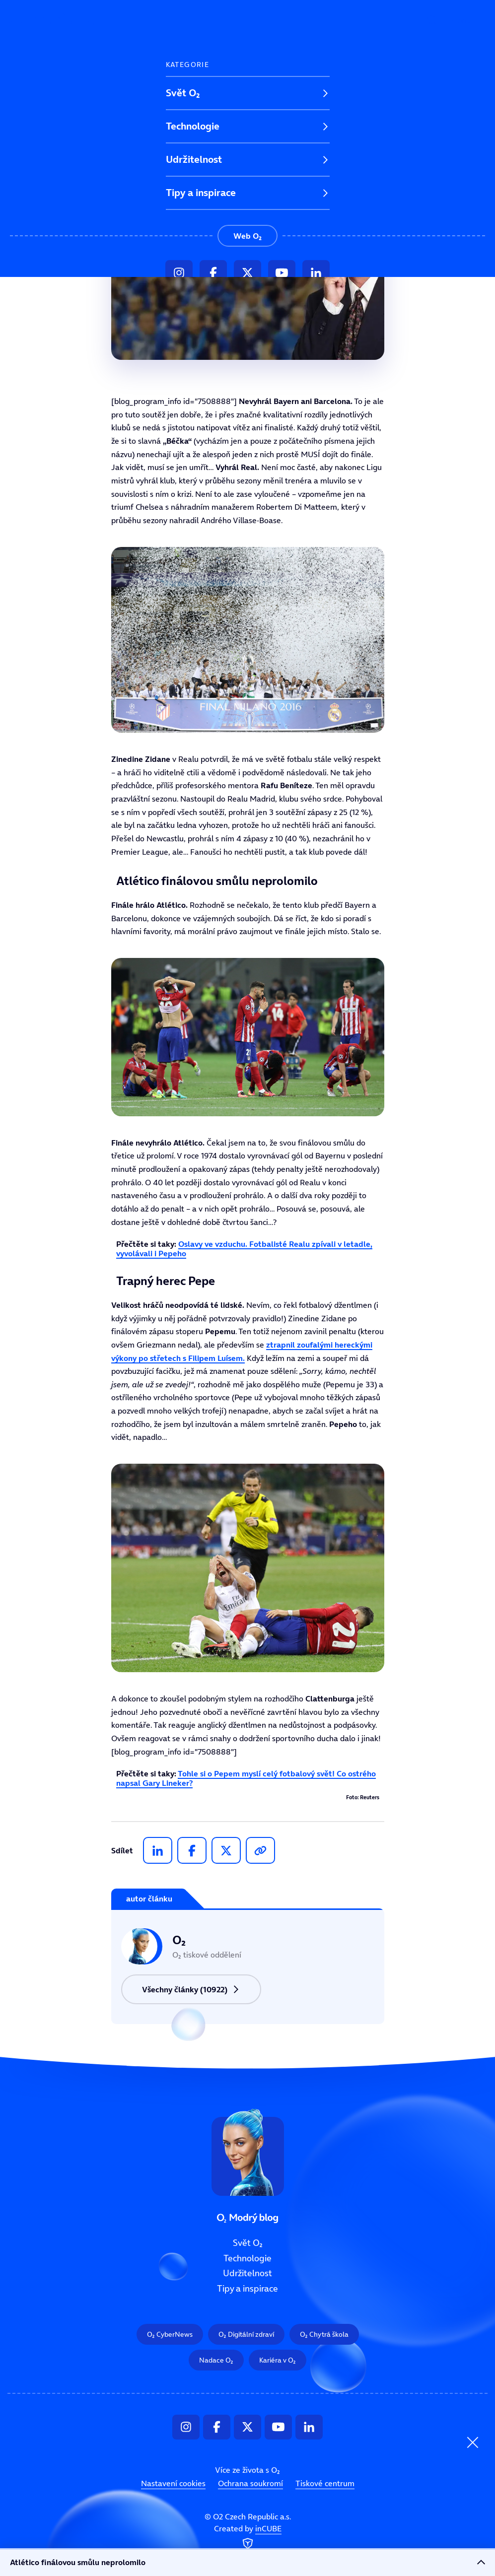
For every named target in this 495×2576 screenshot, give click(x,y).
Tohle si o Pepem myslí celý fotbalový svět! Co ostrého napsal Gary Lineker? (246, 1778)
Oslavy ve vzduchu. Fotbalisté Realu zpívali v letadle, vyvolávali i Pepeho (244, 1248)
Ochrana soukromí (250, 2483)
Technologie (192, 126)
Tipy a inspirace (201, 193)
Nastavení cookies (173, 2483)
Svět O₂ (183, 93)
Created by (248, 2537)
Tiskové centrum (324, 2483)
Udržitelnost (194, 159)
